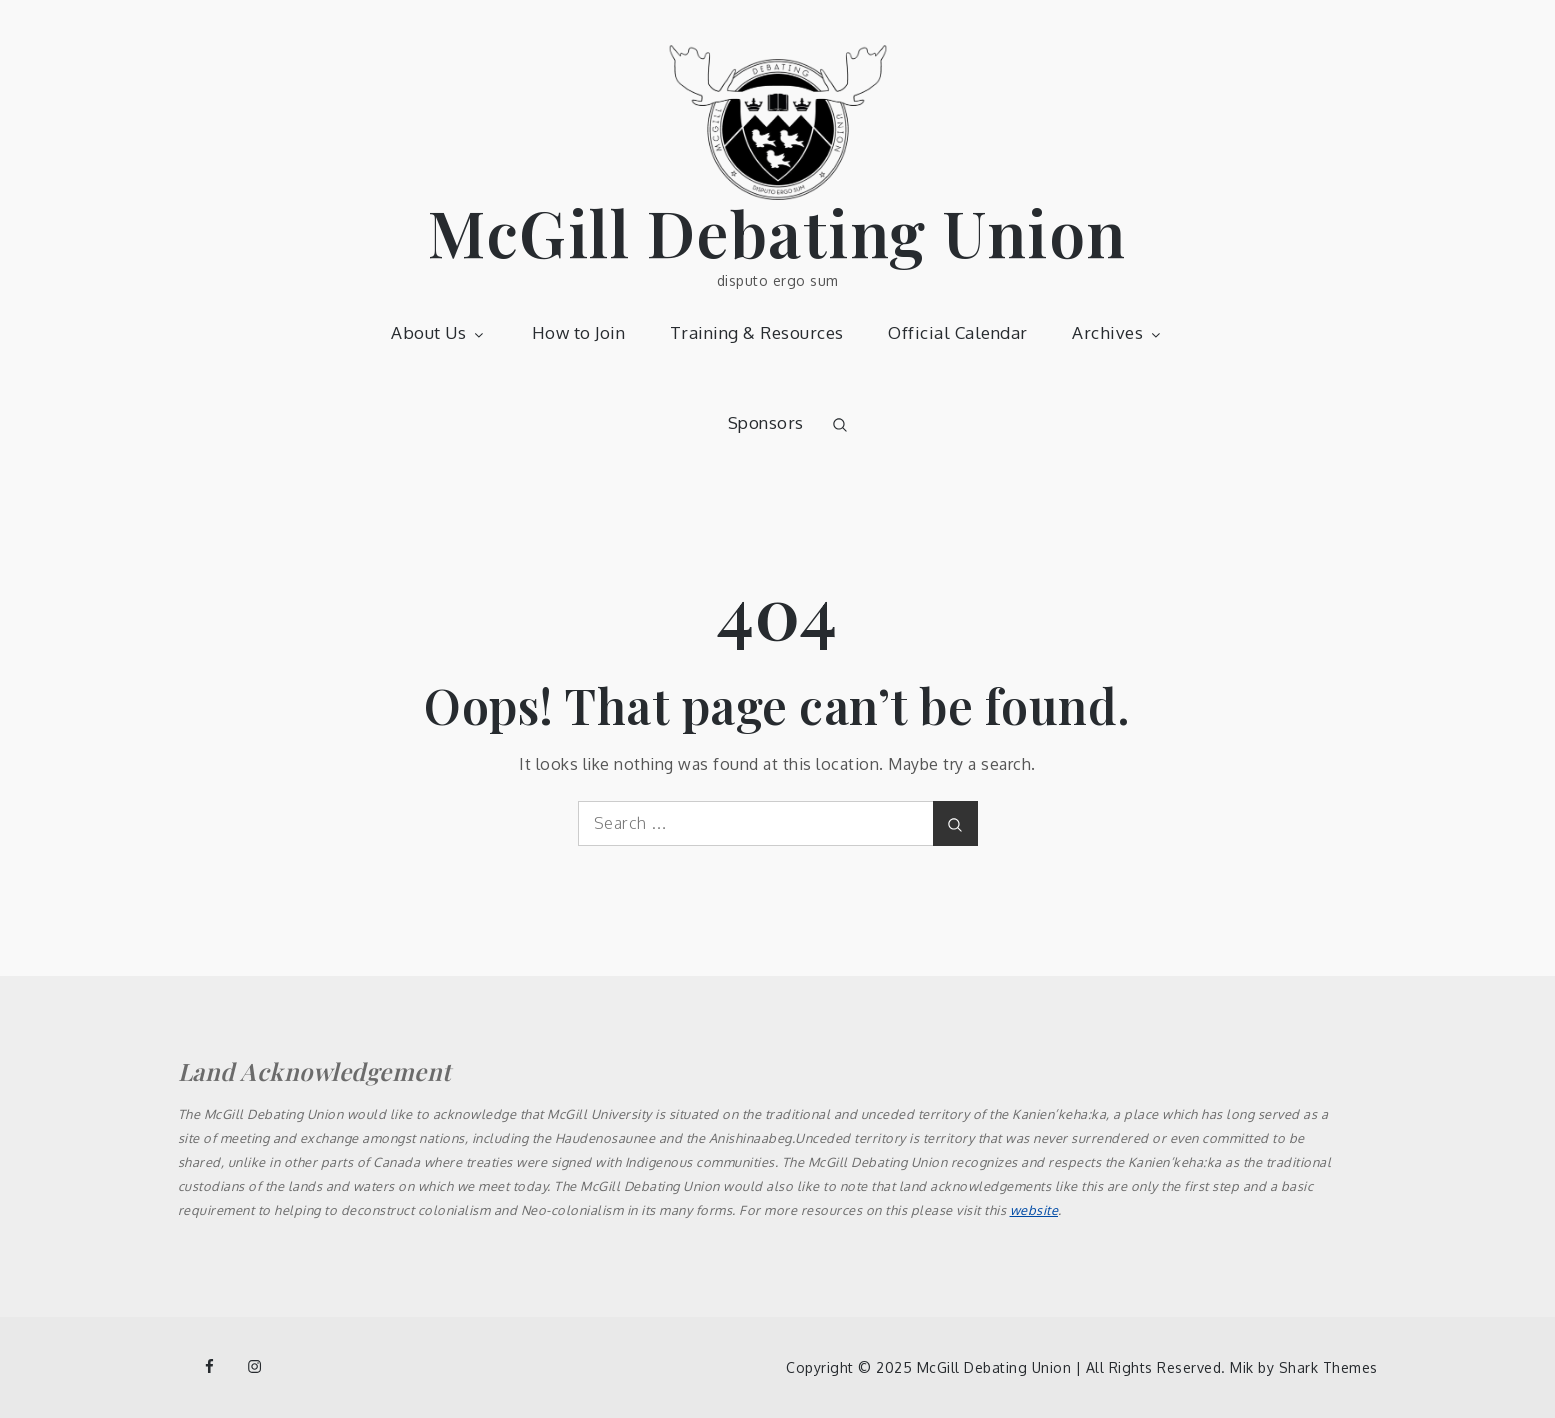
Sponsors (766, 422)
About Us (439, 332)
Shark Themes (1328, 1367)
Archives (1118, 332)
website (1034, 1210)
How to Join (579, 332)
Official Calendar (958, 332)
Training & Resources (757, 332)
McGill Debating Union (777, 231)
